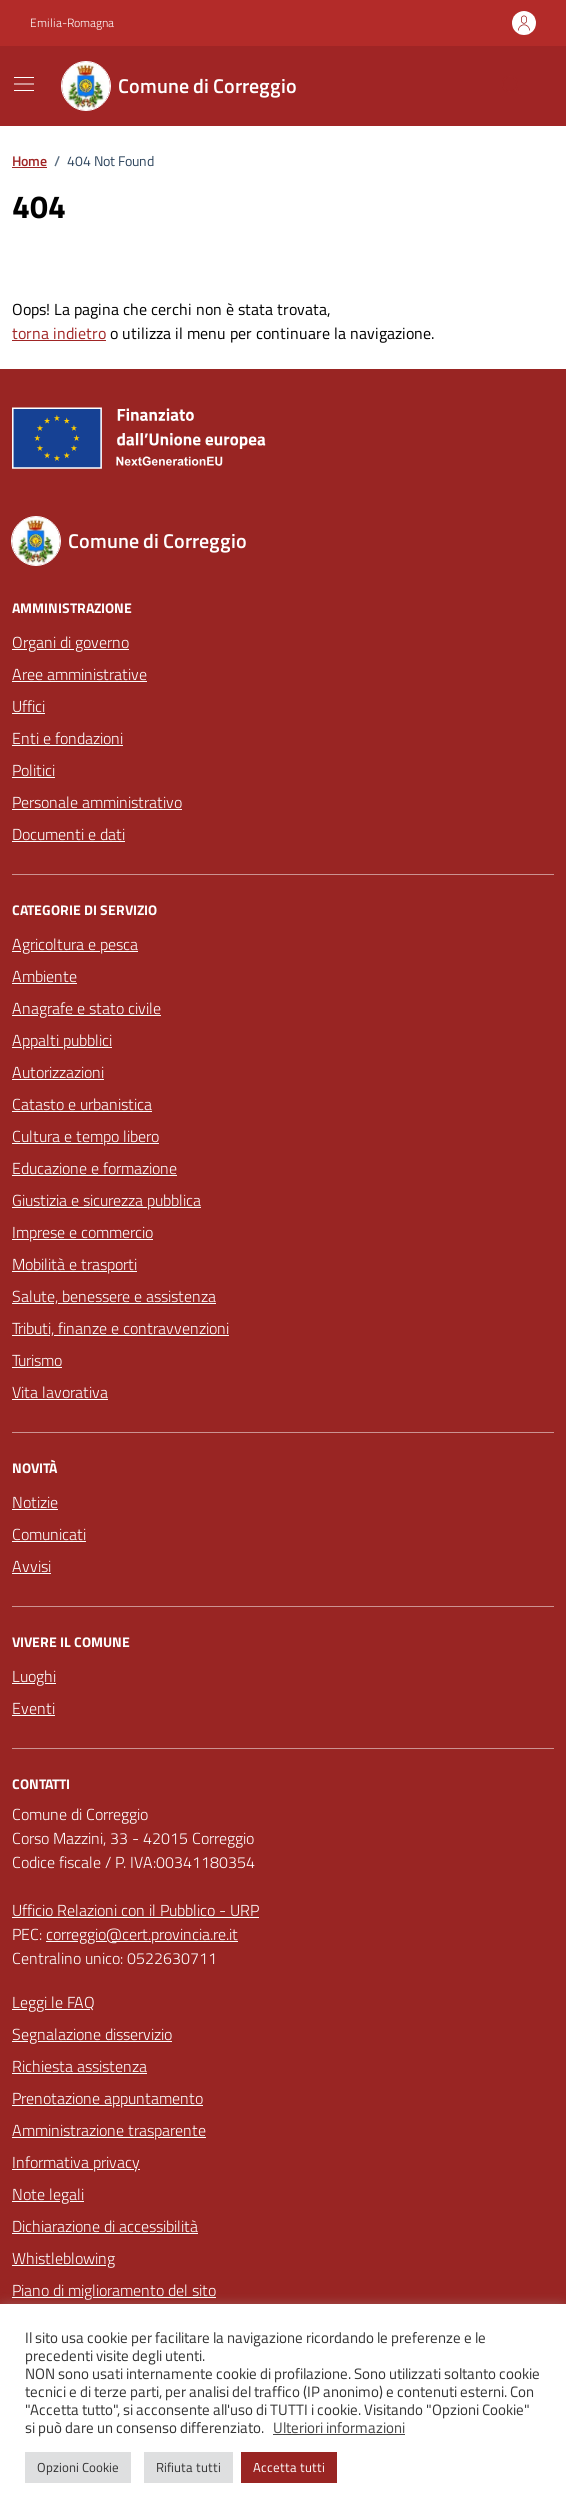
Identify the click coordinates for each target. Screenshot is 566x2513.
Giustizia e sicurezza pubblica (106, 1200)
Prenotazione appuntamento (107, 2098)
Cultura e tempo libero (85, 1136)
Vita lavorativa (60, 1392)
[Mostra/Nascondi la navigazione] (24, 84)
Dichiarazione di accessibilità (105, 2226)
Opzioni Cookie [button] (78, 2467)
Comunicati (49, 1534)
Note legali (48, 2194)
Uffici (28, 706)
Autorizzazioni (58, 1072)
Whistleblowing (63, 2258)
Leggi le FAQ (53, 2002)
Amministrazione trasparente (109, 2130)
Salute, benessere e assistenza (114, 1296)
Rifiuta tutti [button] (188, 2467)
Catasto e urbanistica (82, 1104)
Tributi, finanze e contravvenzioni (120, 1328)
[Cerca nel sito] (512, 86)
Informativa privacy (76, 2162)
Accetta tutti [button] (289, 2467)
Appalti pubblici (62, 1040)
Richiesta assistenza (79, 2066)
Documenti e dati (68, 834)
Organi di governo (70, 642)
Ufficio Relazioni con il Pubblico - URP (135, 1910)
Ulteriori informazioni (339, 2428)
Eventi (33, 1708)
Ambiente (44, 976)
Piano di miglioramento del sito (114, 2290)
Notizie (35, 1502)
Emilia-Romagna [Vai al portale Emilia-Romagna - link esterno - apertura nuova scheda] (72, 23)
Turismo (37, 1360)
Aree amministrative (79, 674)
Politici (33, 770)
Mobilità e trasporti (74, 1264)
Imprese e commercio (82, 1232)
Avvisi (31, 1566)
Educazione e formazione (94, 1168)
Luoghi (34, 1676)
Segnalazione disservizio (92, 2034)
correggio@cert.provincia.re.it (142, 1934)
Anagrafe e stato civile (86, 1008)
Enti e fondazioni (67, 738)
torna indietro (59, 333)
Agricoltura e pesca (75, 944)
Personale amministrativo (97, 802)
